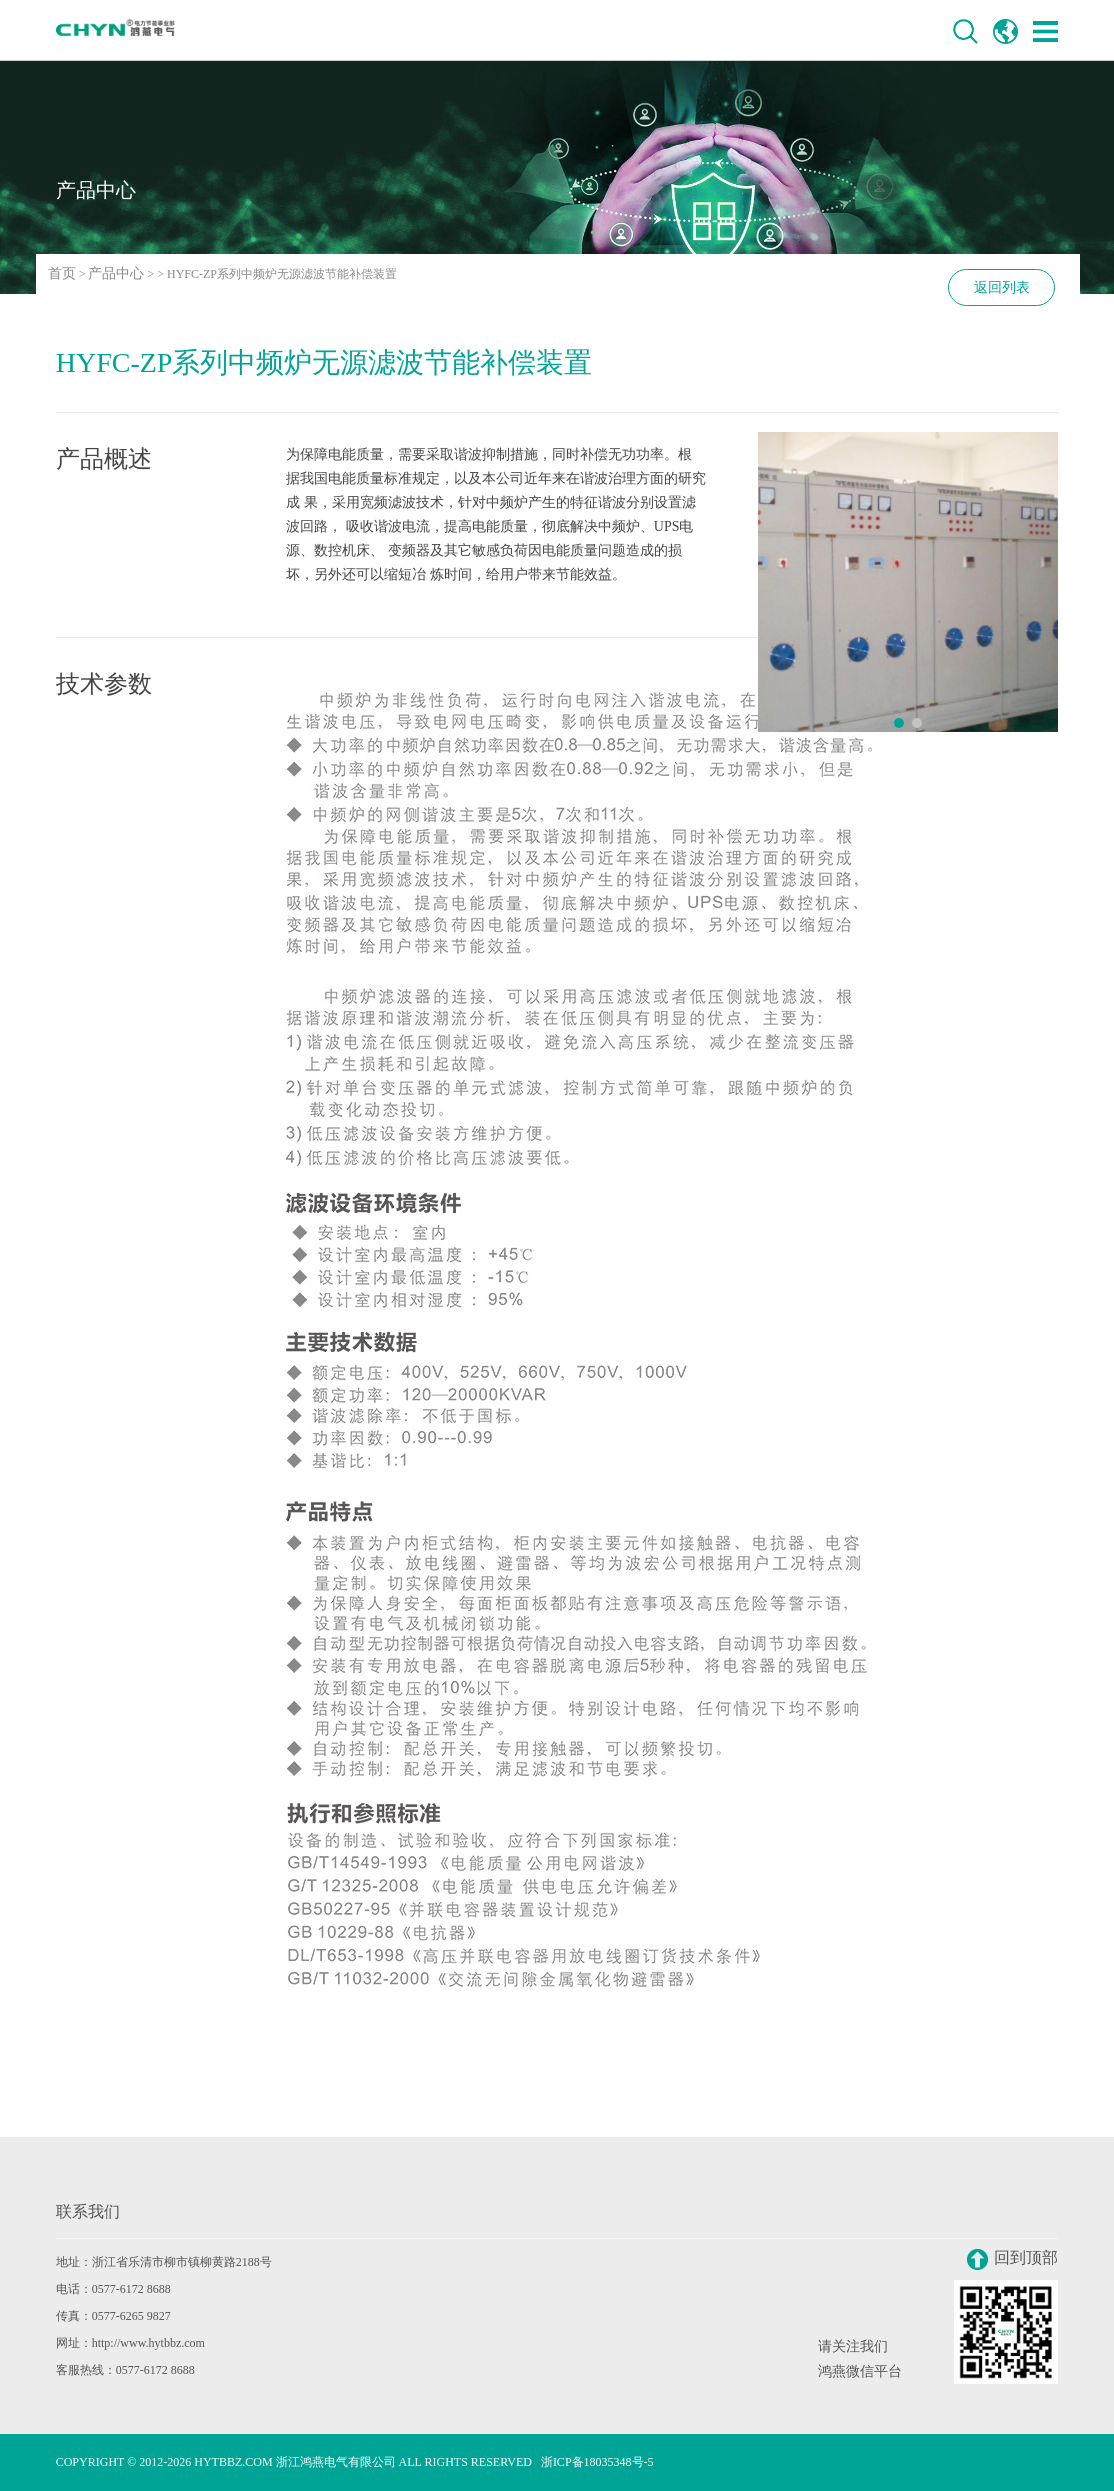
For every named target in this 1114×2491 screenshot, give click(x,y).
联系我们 (88, 2211)
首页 (62, 273)
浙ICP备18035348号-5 (597, 2462)
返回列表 (1002, 287)
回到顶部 (1012, 2259)
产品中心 (116, 273)
